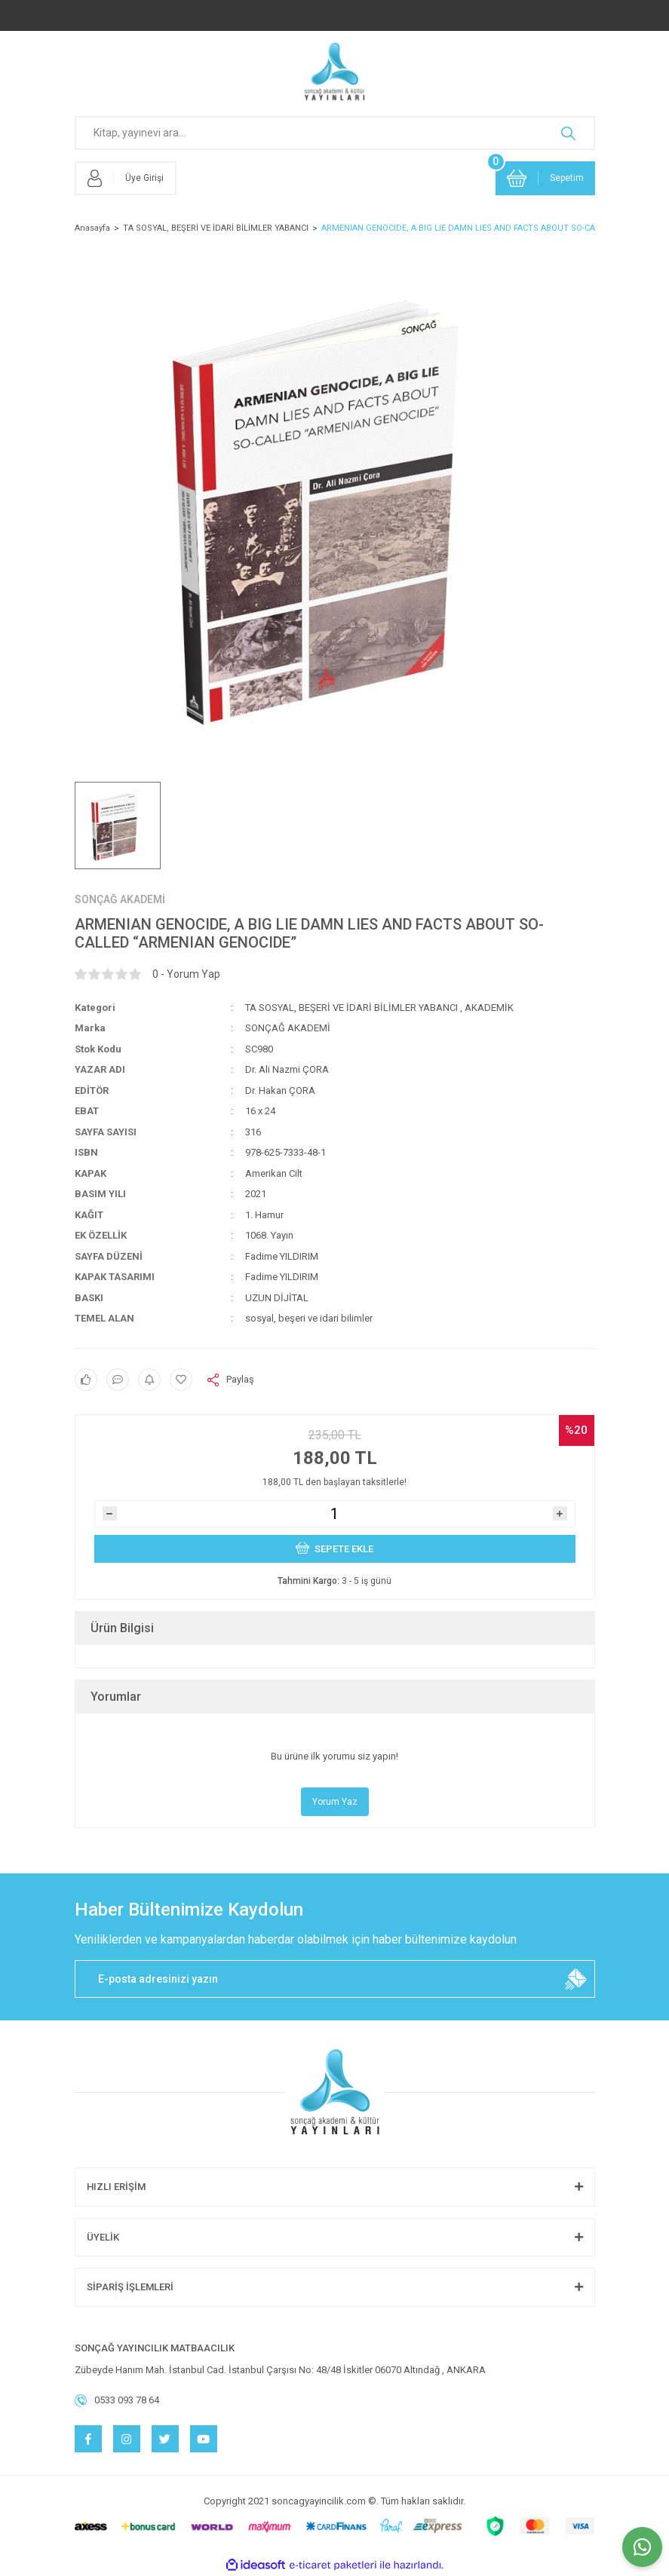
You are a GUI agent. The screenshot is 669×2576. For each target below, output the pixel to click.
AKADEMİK (489, 1007)
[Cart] (545, 178)
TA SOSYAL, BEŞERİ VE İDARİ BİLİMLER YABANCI (351, 1007)
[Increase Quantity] (560, 1513)
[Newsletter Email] (335, 1979)
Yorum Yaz (335, 1801)
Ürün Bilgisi (122, 1628)
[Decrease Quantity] (110, 1513)
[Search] (335, 133)
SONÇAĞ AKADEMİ (120, 899)
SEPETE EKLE (335, 1546)
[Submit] (576, 1979)
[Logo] (334, 71)
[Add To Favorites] (181, 1379)
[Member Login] (125, 178)
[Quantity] (335, 1514)
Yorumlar (116, 1696)
